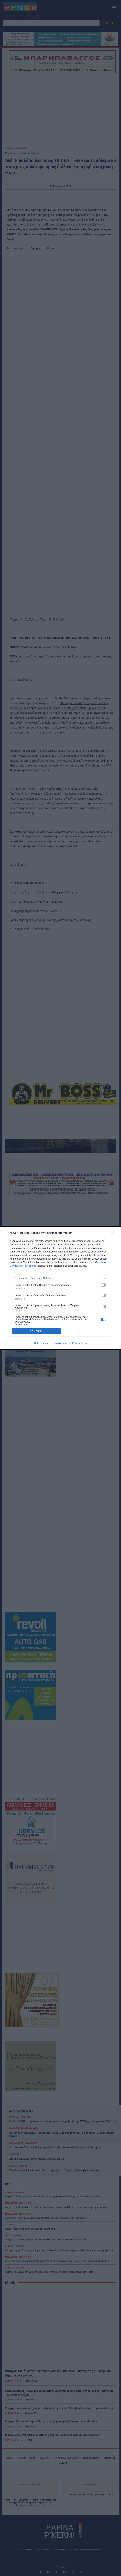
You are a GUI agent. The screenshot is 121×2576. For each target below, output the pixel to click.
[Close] (114, 1233)
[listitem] (60, 1278)
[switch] (103, 1285)
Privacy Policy (79, 1343)
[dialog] (60, 1288)
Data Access (60, 1343)
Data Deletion (41, 1343)
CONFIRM (36, 1331)
